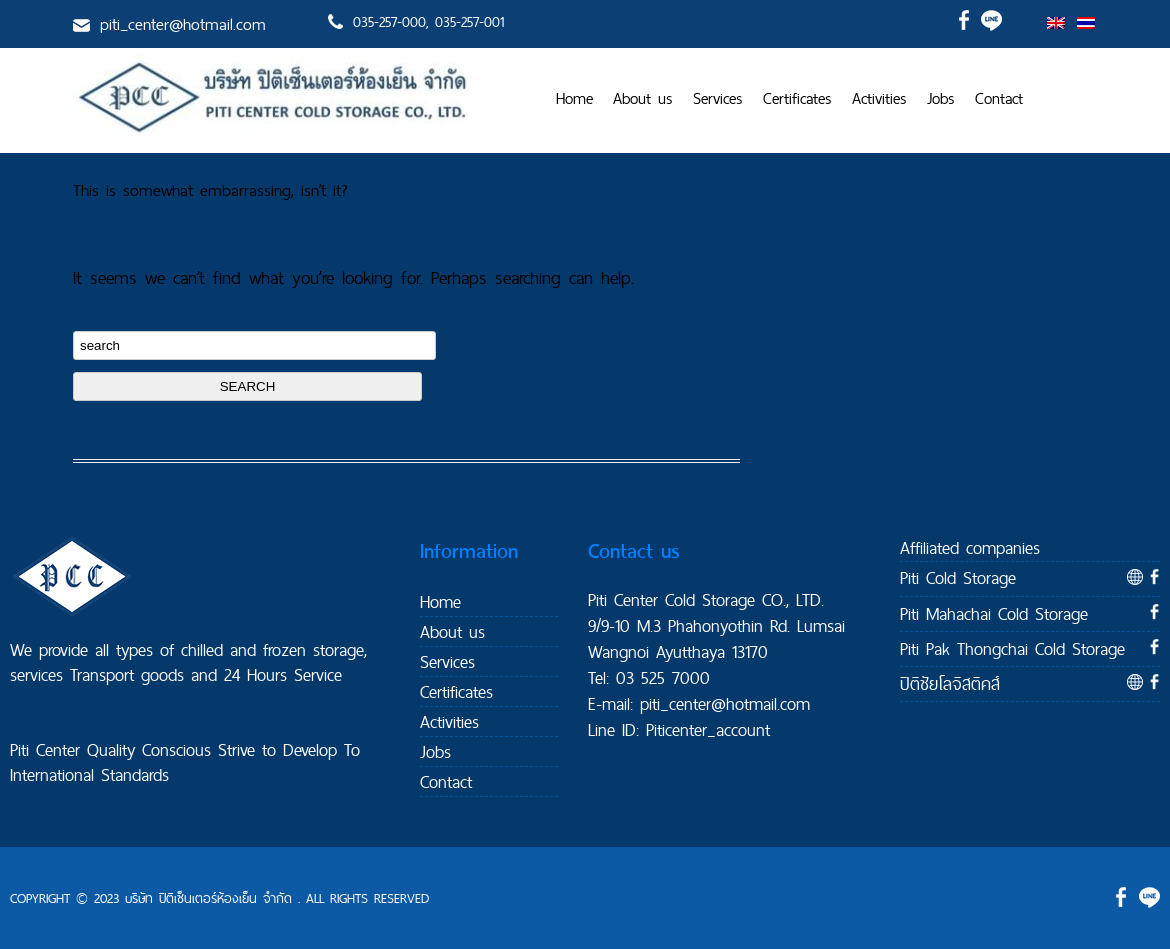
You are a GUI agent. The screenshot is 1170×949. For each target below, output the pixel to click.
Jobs (941, 98)
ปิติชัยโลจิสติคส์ (950, 683)
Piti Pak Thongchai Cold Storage (1012, 648)
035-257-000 (389, 22)
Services (718, 98)
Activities (879, 98)
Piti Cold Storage (958, 577)
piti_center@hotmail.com (183, 24)
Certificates (797, 98)
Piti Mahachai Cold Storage (994, 613)
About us (643, 98)
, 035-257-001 (465, 22)
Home (574, 98)
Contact (999, 98)
